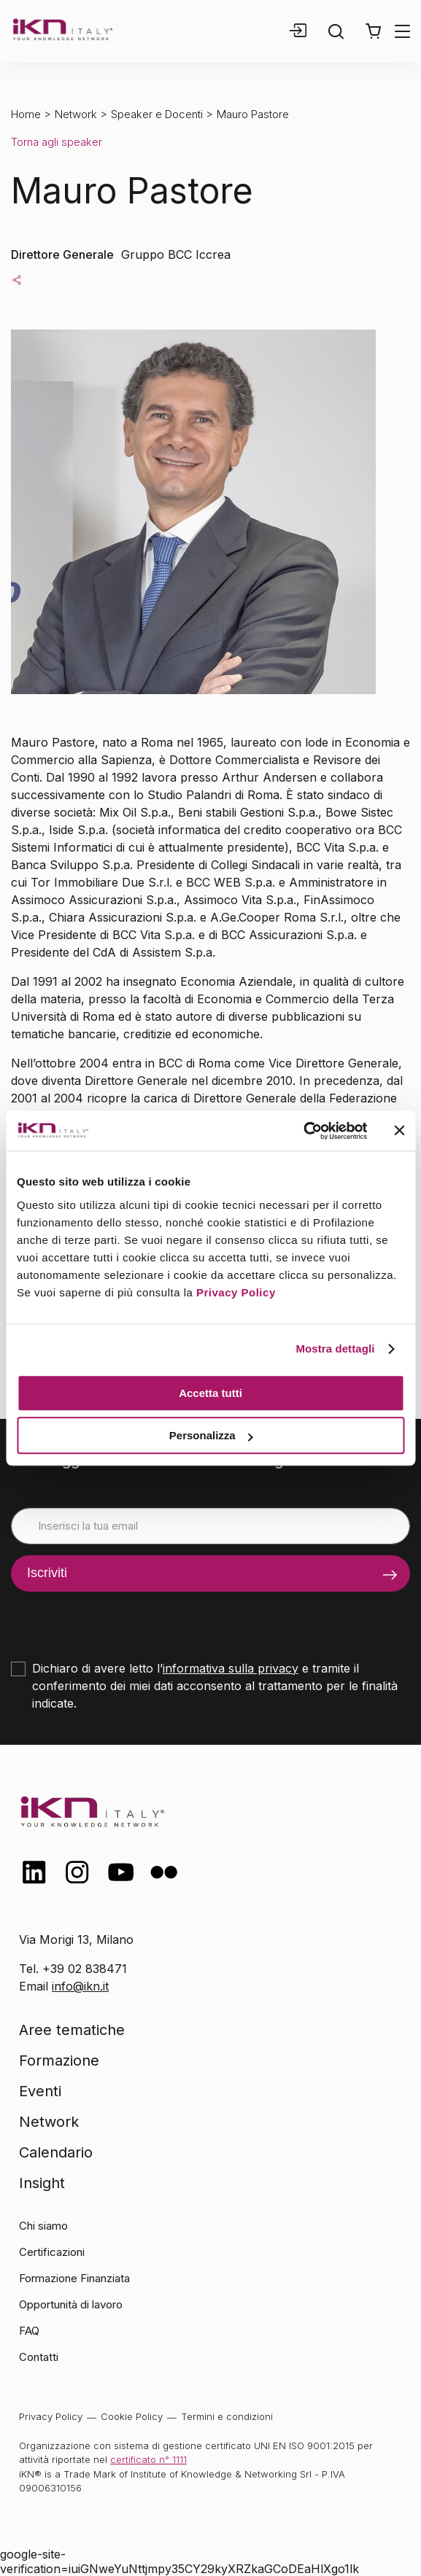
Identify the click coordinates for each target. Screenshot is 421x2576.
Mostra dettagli (335, 1348)
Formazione (59, 2060)
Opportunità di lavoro (71, 2304)
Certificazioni (52, 2252)
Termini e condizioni (227, 2416)
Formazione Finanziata (74, 2278)
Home (26, 114)
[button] (373, 31)
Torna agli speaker (56, 142)
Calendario (56, 2152)
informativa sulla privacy (230, 1668)
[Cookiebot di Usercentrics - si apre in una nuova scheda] (303, 1130)
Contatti (38, 2357)
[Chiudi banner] (399, 1131)
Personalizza (211, 1435)
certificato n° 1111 (148, 2459)
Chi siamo (43, 2226)
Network (76, 114)
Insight (42, 2183)
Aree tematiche (72, 2030)
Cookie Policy (132, 2416)
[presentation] (122, 1620)
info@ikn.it (80, 1986)
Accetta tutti (210, 1393)
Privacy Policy (236, 1292)
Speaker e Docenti (157, 114)
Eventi (40, 2091)
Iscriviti (47, 1572)
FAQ (29, 2331)
